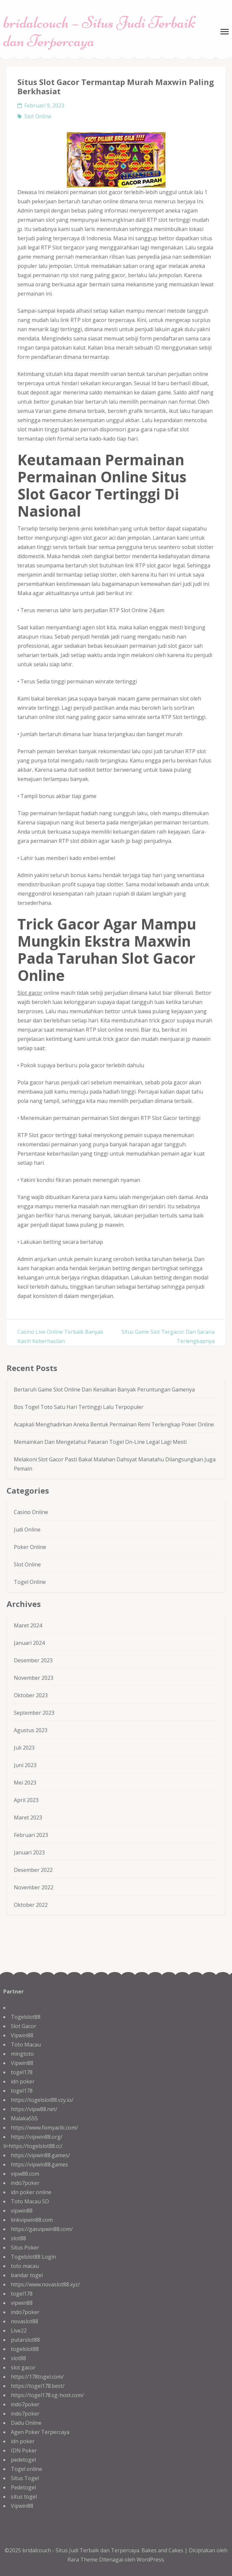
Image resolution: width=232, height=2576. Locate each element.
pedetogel (23, 2459)
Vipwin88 (22, 2035)
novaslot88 (24, 2321)
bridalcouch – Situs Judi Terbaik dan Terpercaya (99, 32)
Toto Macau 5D (30, 2201)
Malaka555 (24, 2118)
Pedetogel (23, 2487)
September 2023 (34, 1712)
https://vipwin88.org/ (37, 2136)
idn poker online (31, 2192)
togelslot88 (25, 2349)
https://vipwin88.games (39, 2164)
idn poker (23, 2081)
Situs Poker (25, 2247)
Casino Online (31, 1512)
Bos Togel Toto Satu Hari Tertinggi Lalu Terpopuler (78, 1407)
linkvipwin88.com (32, 2219)
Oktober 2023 (31, 1695)
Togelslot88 (25, 2016)
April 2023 (26, 1800)
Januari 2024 (29, 1642)
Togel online (26, 2469)
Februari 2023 (31, 1835)
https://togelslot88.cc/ (36, 2146)
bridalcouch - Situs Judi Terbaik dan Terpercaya (80, 2550)
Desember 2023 (33, 1660)
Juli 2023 (24, 1747)
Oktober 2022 (31, 1904)
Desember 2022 (33, 1870)
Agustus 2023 (30, 1730)
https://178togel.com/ (37, 2376)
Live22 (19, 2330)
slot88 (18, 2238)
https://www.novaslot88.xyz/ (45, 2284)
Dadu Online (26, 2422)
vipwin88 (22, 2210)
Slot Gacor (23, 2026)
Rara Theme (83, 2559)
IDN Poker (24, 2450)
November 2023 (33, 1677)
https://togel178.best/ (37, 2386)
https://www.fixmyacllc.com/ (44, 2127)
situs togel (24, 2496)
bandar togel (27, 2275)
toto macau (25, 2266)
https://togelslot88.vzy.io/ (42, 2100)
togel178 (22, 2072)
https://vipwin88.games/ (40, 2155)
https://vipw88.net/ (34, 2109)
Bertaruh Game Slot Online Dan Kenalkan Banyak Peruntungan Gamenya (104, 1389)
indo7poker (25, 2183)
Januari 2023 (29, 1852)
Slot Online (37, 116)
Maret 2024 (28, 1625)
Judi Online (27, 1529)
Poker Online (30, 1547)
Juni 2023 (25, 1765)
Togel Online (30, 1582)
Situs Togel (25, 2478)
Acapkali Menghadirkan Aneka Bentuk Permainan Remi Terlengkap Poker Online (114, 1424)
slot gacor (23, 2367)
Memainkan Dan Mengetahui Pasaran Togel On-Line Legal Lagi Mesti (100, 1441)
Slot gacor (29, 992)
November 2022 (33, 1887)
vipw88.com (25, 2173)
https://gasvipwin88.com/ (42, 2229)
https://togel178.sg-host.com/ (47, 2395)
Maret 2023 (28, 1817)
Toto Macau (26, 2044)
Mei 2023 (25, 1782)
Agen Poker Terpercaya (40, 2432)
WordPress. (151, 2559)
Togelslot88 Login (33, 2256)
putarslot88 (25, 2339)
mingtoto (22, 2053)
